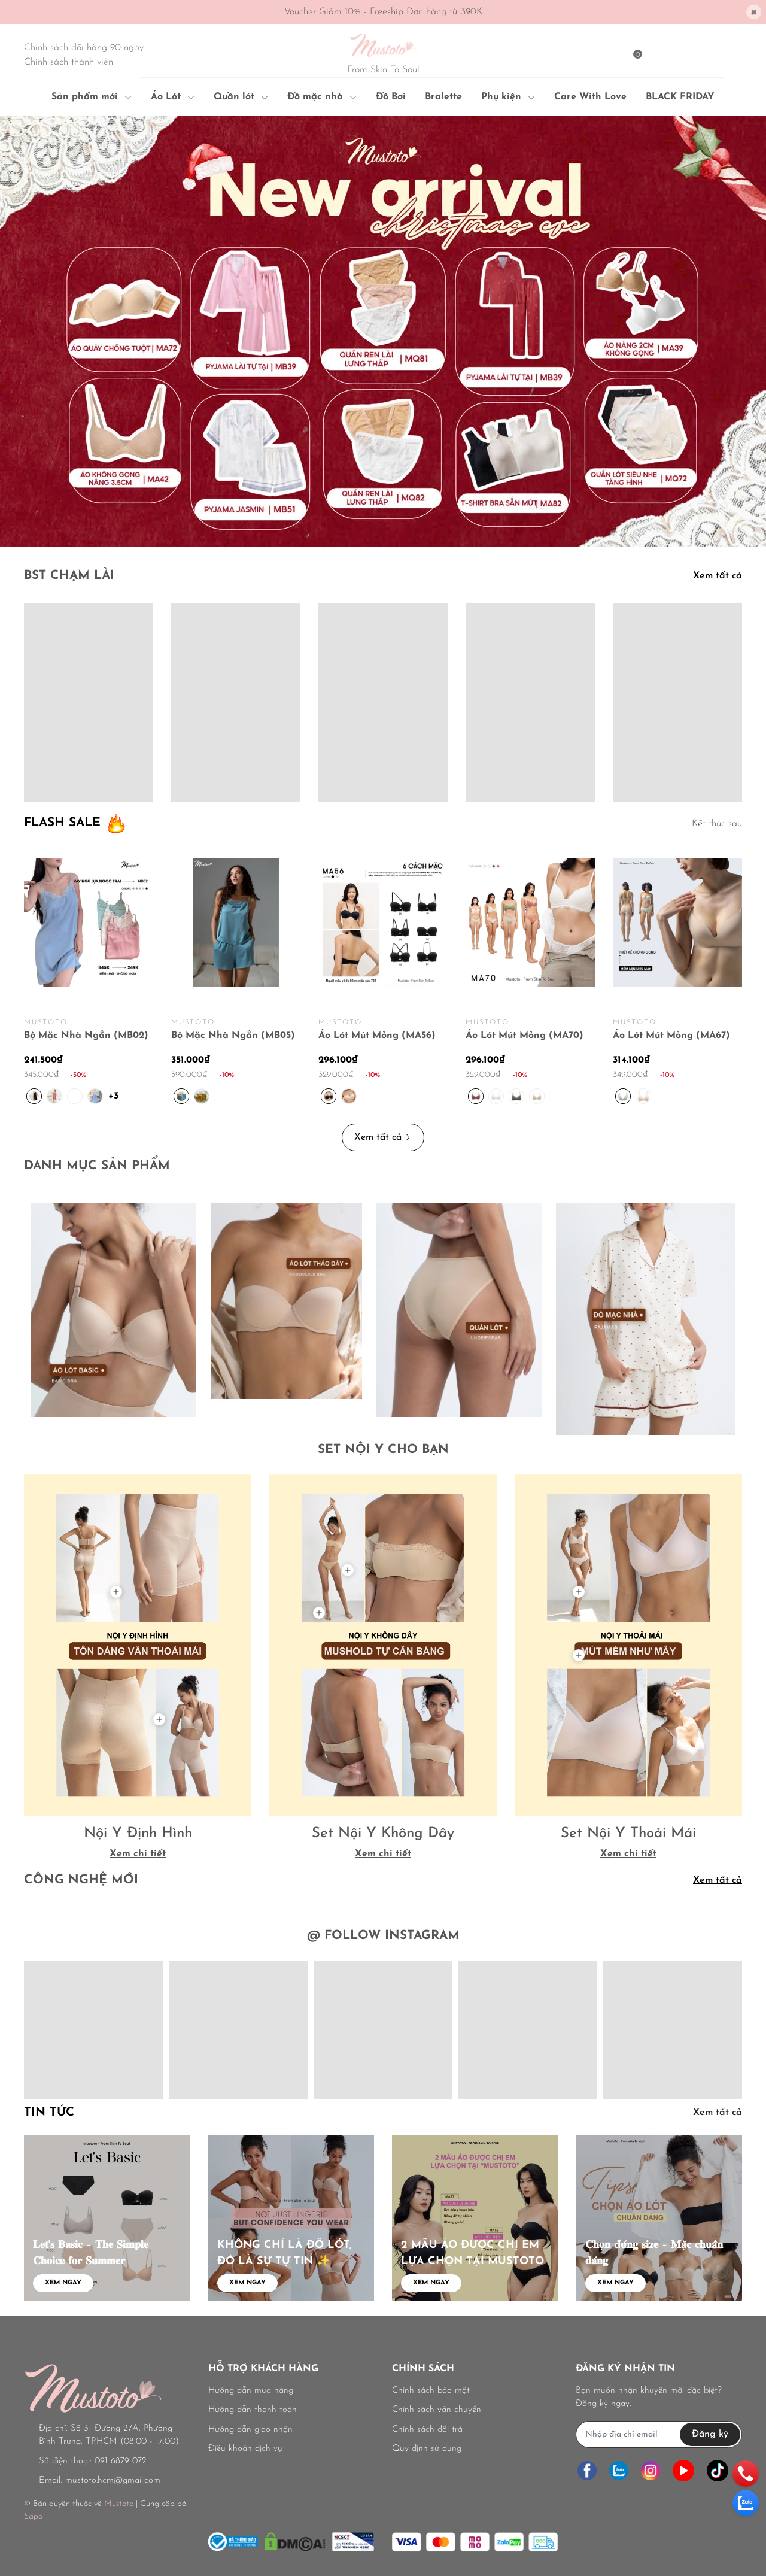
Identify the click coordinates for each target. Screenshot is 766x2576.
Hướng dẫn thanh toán (252, 2409)
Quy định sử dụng (426, 2448)
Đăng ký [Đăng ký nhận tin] (710, 2434)
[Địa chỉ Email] (658, 2434)
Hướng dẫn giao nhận (250, 2429)
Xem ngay (63, 2283)
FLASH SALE (62, 823)
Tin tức (49, 2113)
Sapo (33, 2516)
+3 (115, 1095)
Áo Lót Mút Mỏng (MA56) (377, 1035)
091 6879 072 (121, 2461)
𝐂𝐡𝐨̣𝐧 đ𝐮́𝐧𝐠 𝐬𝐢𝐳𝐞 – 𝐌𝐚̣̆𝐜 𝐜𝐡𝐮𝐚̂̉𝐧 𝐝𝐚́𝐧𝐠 (654, 2253)
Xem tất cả (717, 576)
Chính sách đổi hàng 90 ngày (84, 48)
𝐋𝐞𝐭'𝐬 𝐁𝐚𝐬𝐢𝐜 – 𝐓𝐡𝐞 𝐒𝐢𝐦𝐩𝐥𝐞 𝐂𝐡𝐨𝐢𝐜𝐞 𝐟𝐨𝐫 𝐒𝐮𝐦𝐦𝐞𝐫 (90, 2253)
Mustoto (118, 2503)
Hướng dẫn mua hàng (250, 2390)
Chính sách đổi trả (427, 2429)
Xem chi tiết (138, 1854)
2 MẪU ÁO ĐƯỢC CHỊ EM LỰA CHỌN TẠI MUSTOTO (472, 2253)
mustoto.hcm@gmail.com (112, 2480)
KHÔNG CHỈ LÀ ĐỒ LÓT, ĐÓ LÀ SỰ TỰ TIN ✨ (284, 2253)
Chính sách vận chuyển (436, 2409)
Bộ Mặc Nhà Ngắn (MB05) (233, 1035)
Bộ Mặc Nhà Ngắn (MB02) (86, 1035)
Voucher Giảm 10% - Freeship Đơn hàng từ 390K (383, 12)
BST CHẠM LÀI (69, 576)
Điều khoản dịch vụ (245, 2448)
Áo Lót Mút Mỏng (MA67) (671, 1035)
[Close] (753, 12)
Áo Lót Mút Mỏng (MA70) (524, 1035)
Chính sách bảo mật (431, 2390)
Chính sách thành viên (68, 62)
